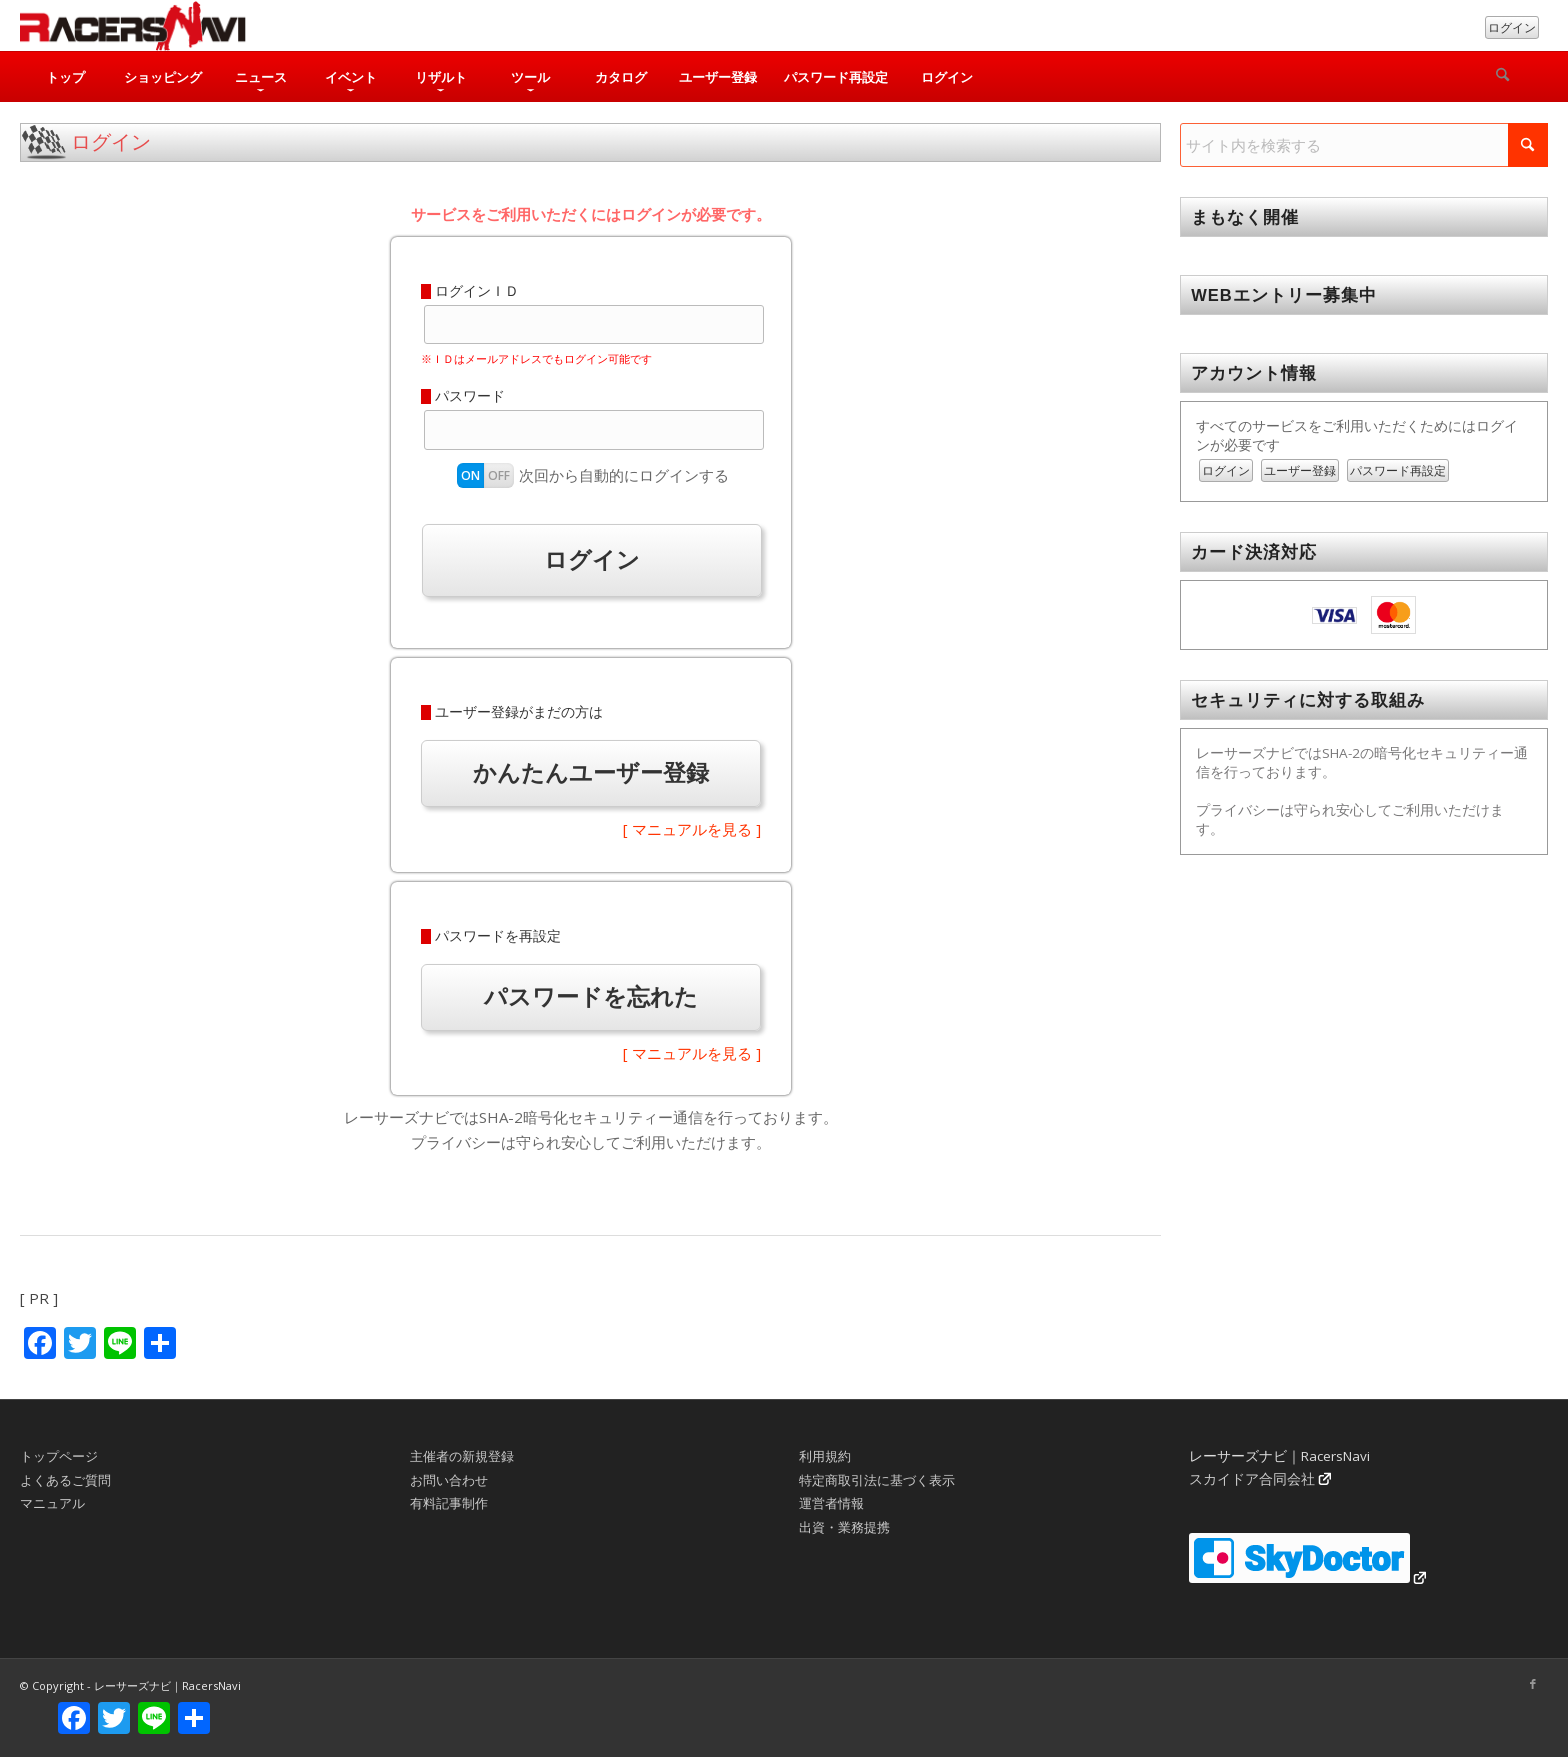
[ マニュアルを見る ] (692, 829)
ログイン (1512, 27)
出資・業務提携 (844, 1527)
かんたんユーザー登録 (591, 772)
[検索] (1503, 77)
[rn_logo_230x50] (133, 26)
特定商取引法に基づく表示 (877, 1480)
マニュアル (52, 1503)
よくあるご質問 (65, 1480)
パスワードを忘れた (591, 996)
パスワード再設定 (1398, 470)
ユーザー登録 (1300, 470)
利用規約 (825, 1456)
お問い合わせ (449, 1480)
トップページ (59, 1456)
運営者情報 (831, 1503)
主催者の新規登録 (462, 1456)
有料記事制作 (449, 1503)
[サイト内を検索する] (1364, 145)
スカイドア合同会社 (1252, 1479)
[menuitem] (65, 77)
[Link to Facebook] (1533, 1684)
